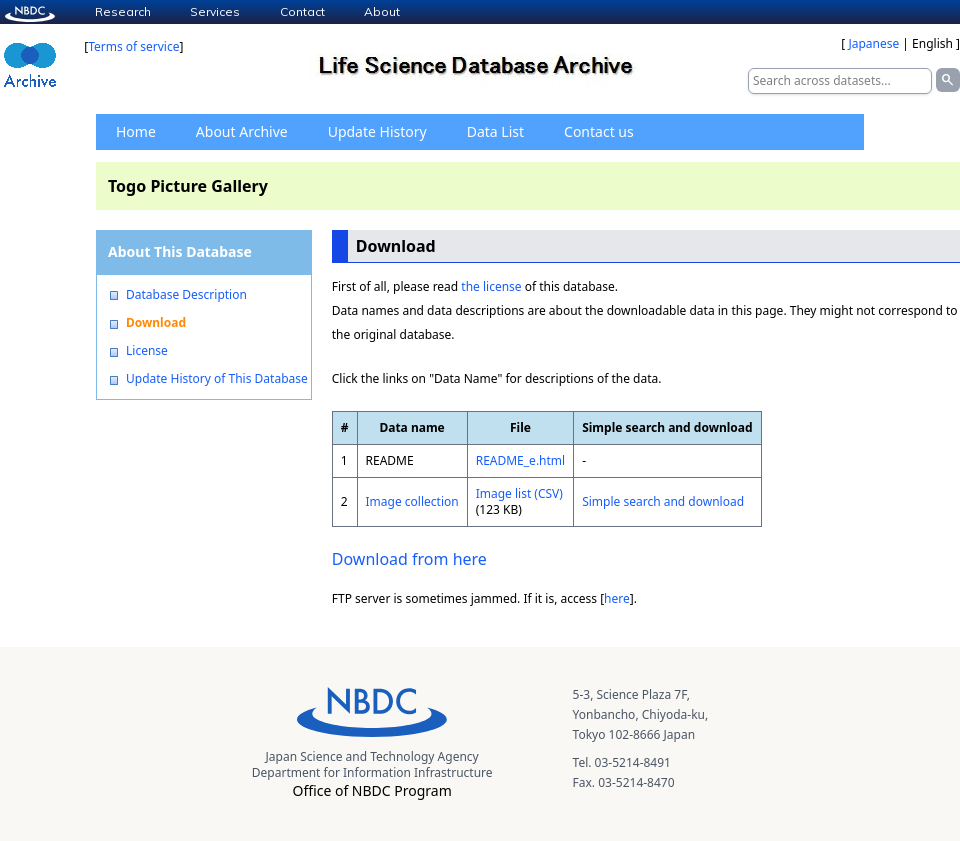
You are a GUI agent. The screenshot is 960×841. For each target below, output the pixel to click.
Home (136, 131)
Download (156, 323)
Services (215, 11)
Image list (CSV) (519, 493)
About (382, 11)
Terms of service (133, 46)
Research (123, 11)
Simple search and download (663, 501)
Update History (377, 131)
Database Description (186, 295)
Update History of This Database (217, 379)
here (617, 598)
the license (491, 286)
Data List (495, 131)
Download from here (409, 559)
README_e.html (521, 460)
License (147, 351)
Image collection (412, 501)
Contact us (599, 131)
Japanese (873, 43)
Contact (302, 11)
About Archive (242, 131)
